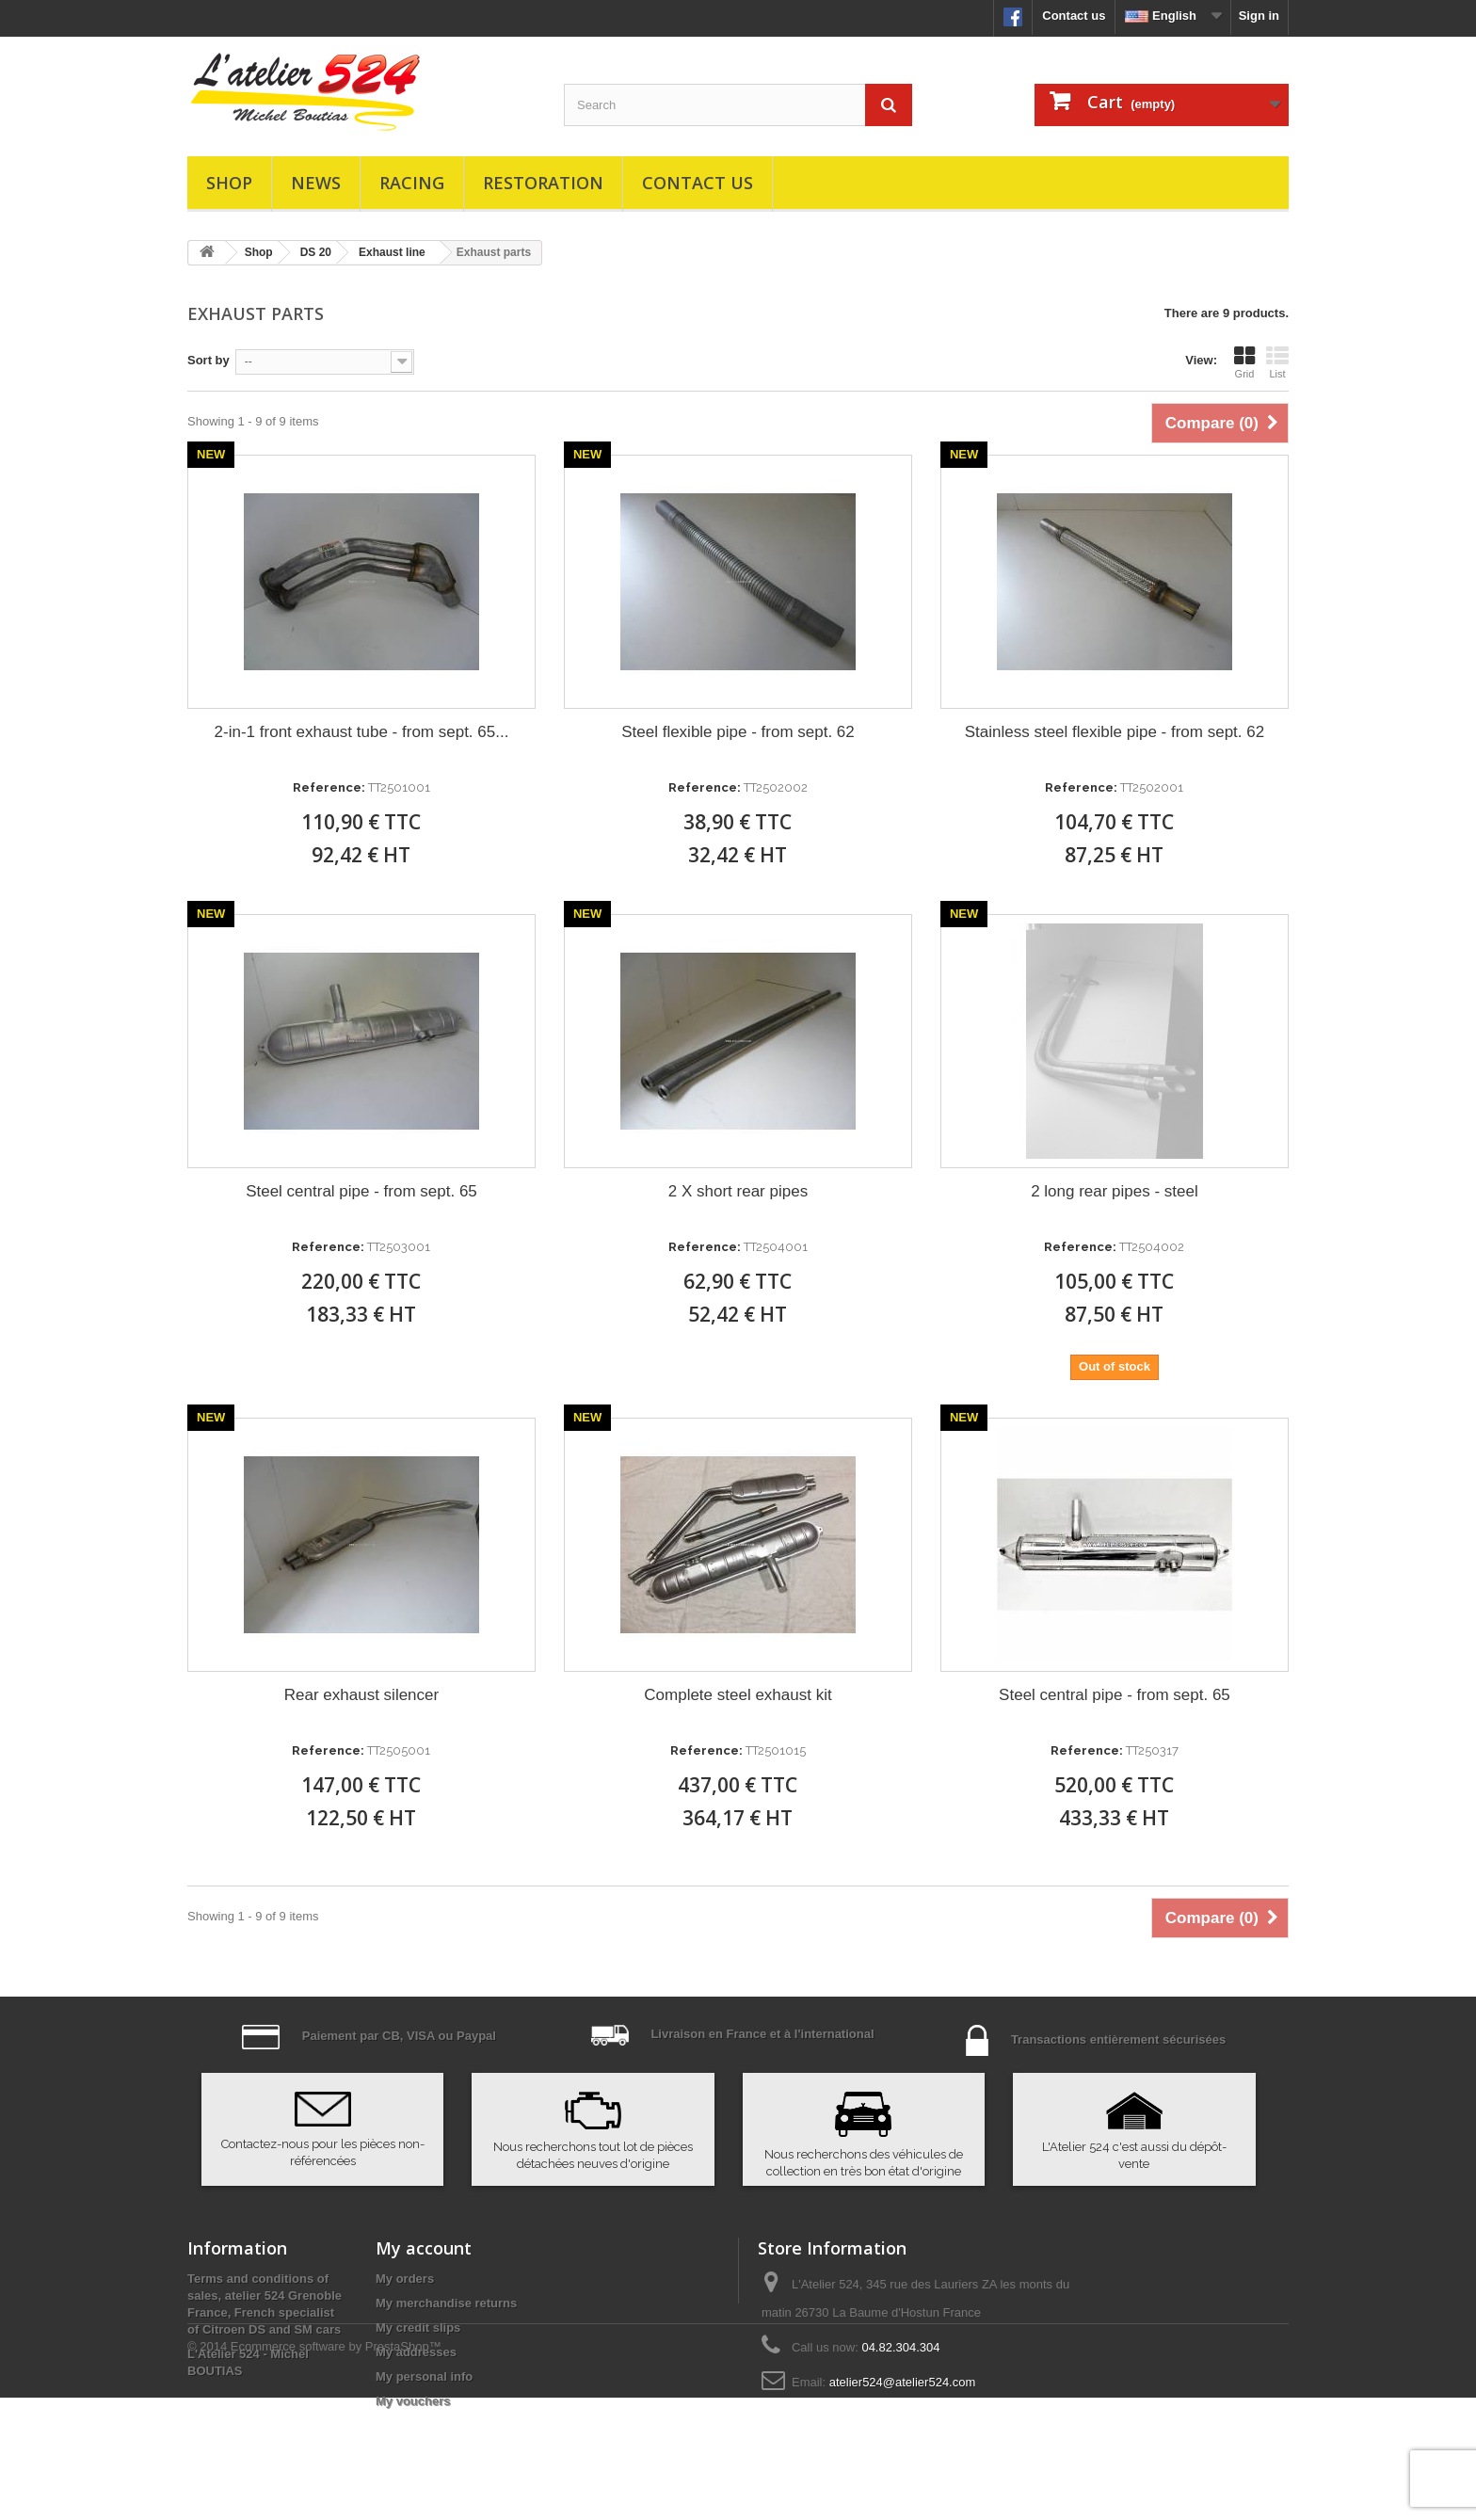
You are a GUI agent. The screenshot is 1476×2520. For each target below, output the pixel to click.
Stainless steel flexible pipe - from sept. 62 (1114, 732)
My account (424, 2248)
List (1277, 362)
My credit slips (418, 2327)
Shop (229, 182)
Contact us (1073, 15)
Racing (411, 182)
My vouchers (413, 2401)
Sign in (1259, 15)
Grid (1244, 362)
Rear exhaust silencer (361, 1695)
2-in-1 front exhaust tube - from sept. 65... (362, 732)
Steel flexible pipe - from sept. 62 (738, 732)
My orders (405, 2278)
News (316, 182)
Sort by (208, 360)
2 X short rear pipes (738, 1191)
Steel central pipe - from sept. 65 (361, 1191)
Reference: (329, 787)
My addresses (416, 2352)
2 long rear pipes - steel (1114, 1191)
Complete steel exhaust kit (737, 1695)
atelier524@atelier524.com (902, 2382)
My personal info (424, 2376)
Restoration (543, 182)
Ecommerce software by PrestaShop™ (336, 2469)
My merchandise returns (446, 2303)
